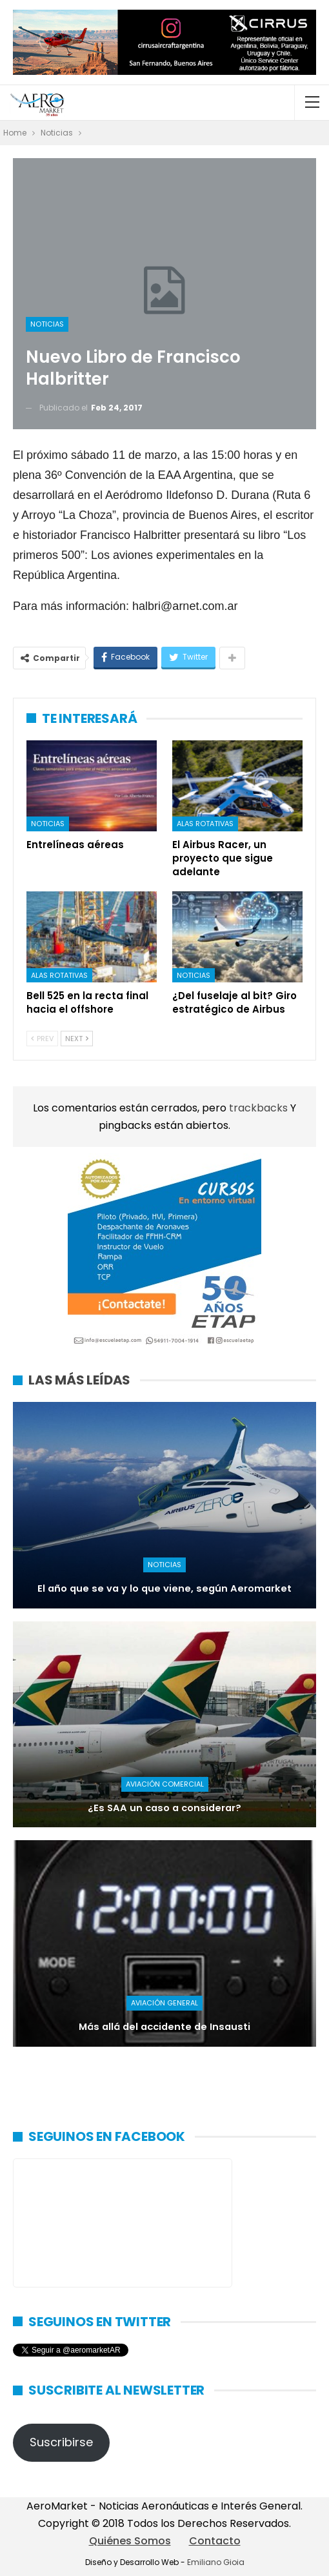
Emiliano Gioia (215, 2562)
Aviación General (164, 2003)
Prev (42, 1038)
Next (76, 1038)
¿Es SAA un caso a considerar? (164, 1807)
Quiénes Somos (130, 2540)
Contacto (215, 2540)
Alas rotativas (205, 823)
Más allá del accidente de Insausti (164, 2026)
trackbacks (259, 1107)
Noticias (47, 324)
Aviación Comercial (165, 1784)
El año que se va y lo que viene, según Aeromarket (164, 1588)
